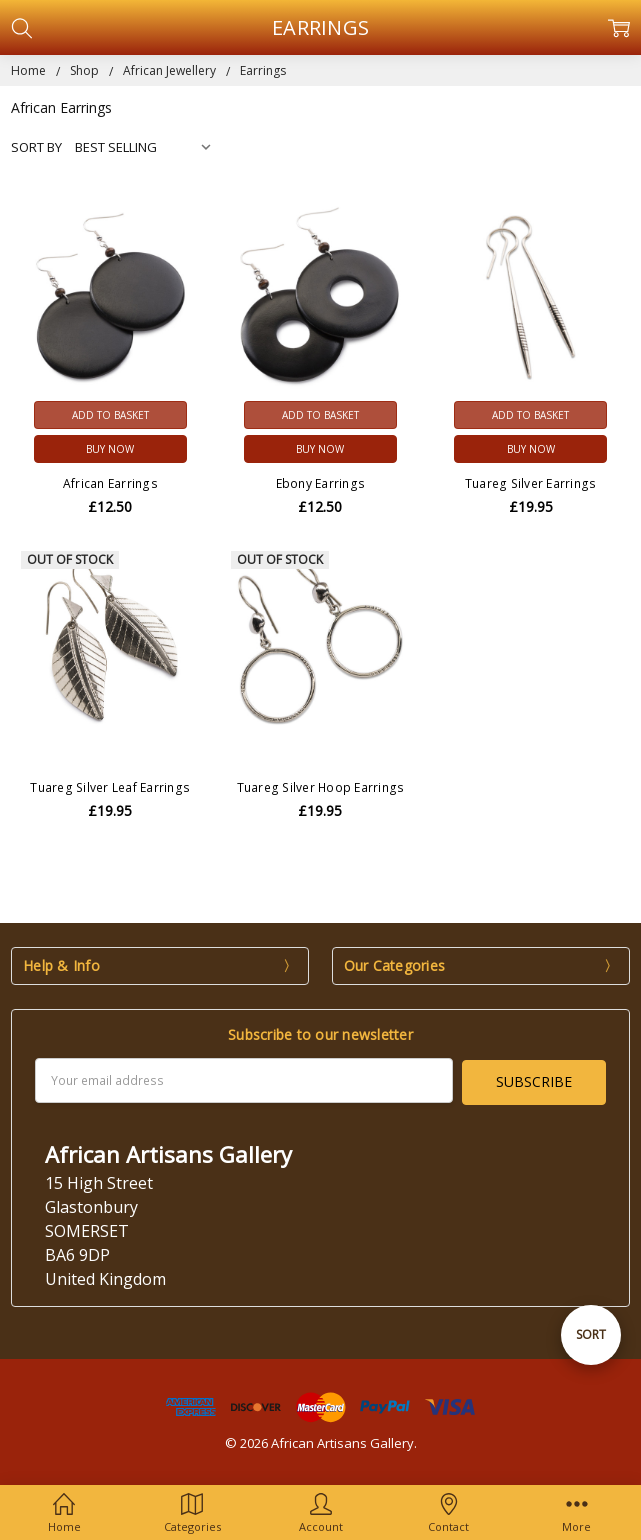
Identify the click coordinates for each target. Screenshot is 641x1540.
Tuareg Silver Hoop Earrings (321, 787)
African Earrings (110, 483)
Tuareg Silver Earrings (531, 483)
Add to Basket (110, 415)
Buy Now (110, 449)
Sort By (36, 147)
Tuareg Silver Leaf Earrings (110, 787)
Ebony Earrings (321, 483)
